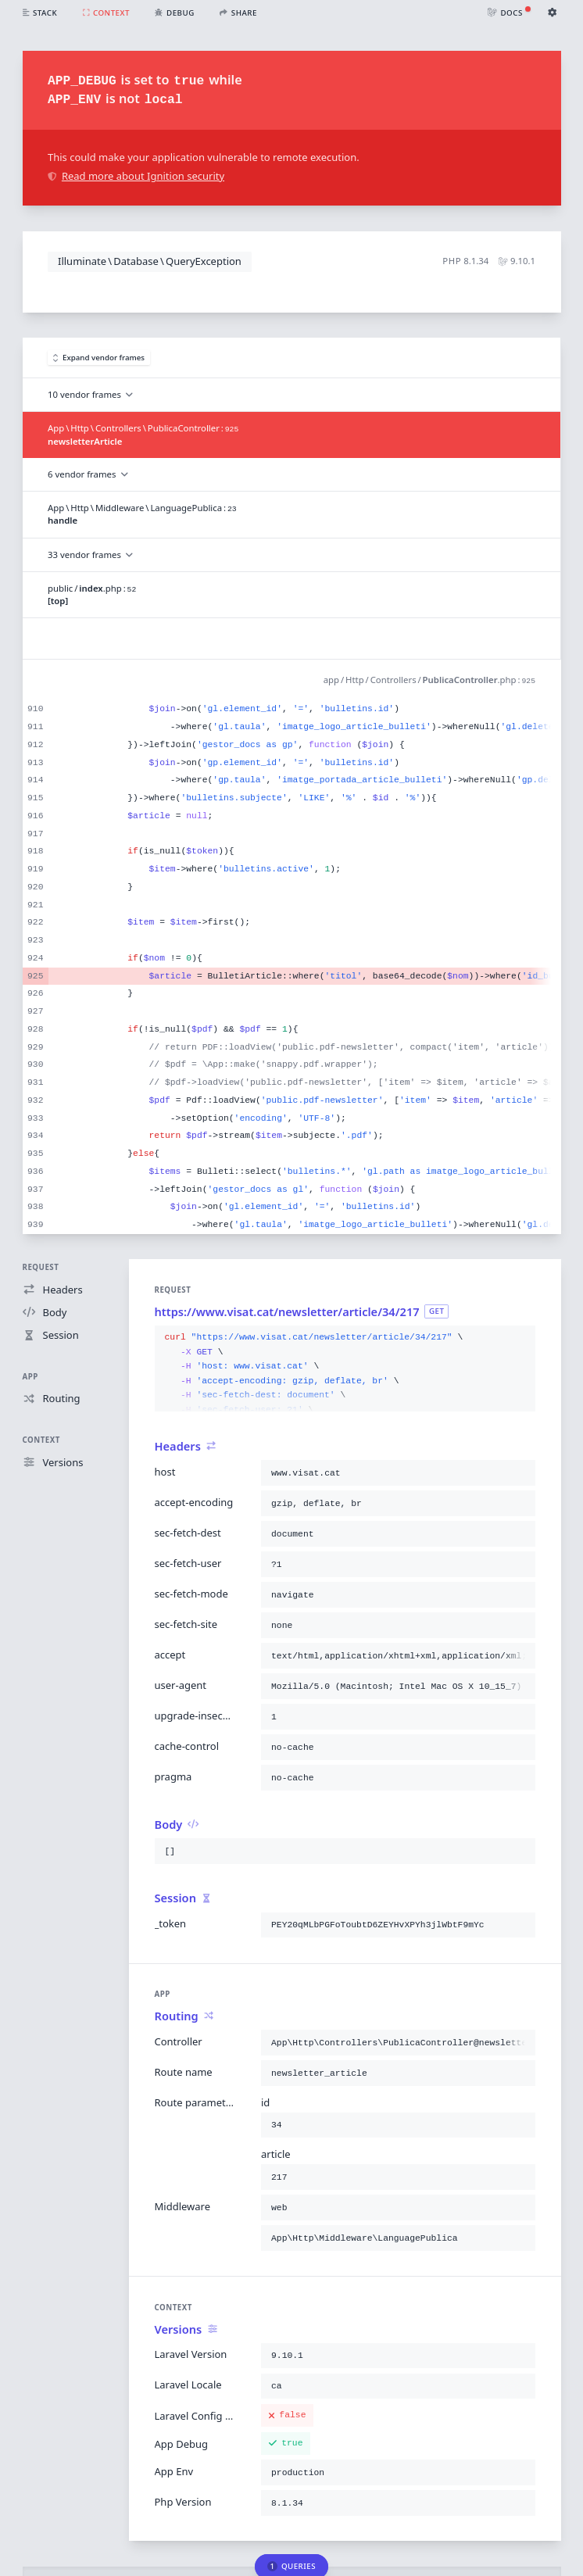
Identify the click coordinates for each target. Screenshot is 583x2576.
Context (41, 1440)
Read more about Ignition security (136, 176)
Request (41, 1267)
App (30, 1377)
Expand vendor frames (99, 357)
